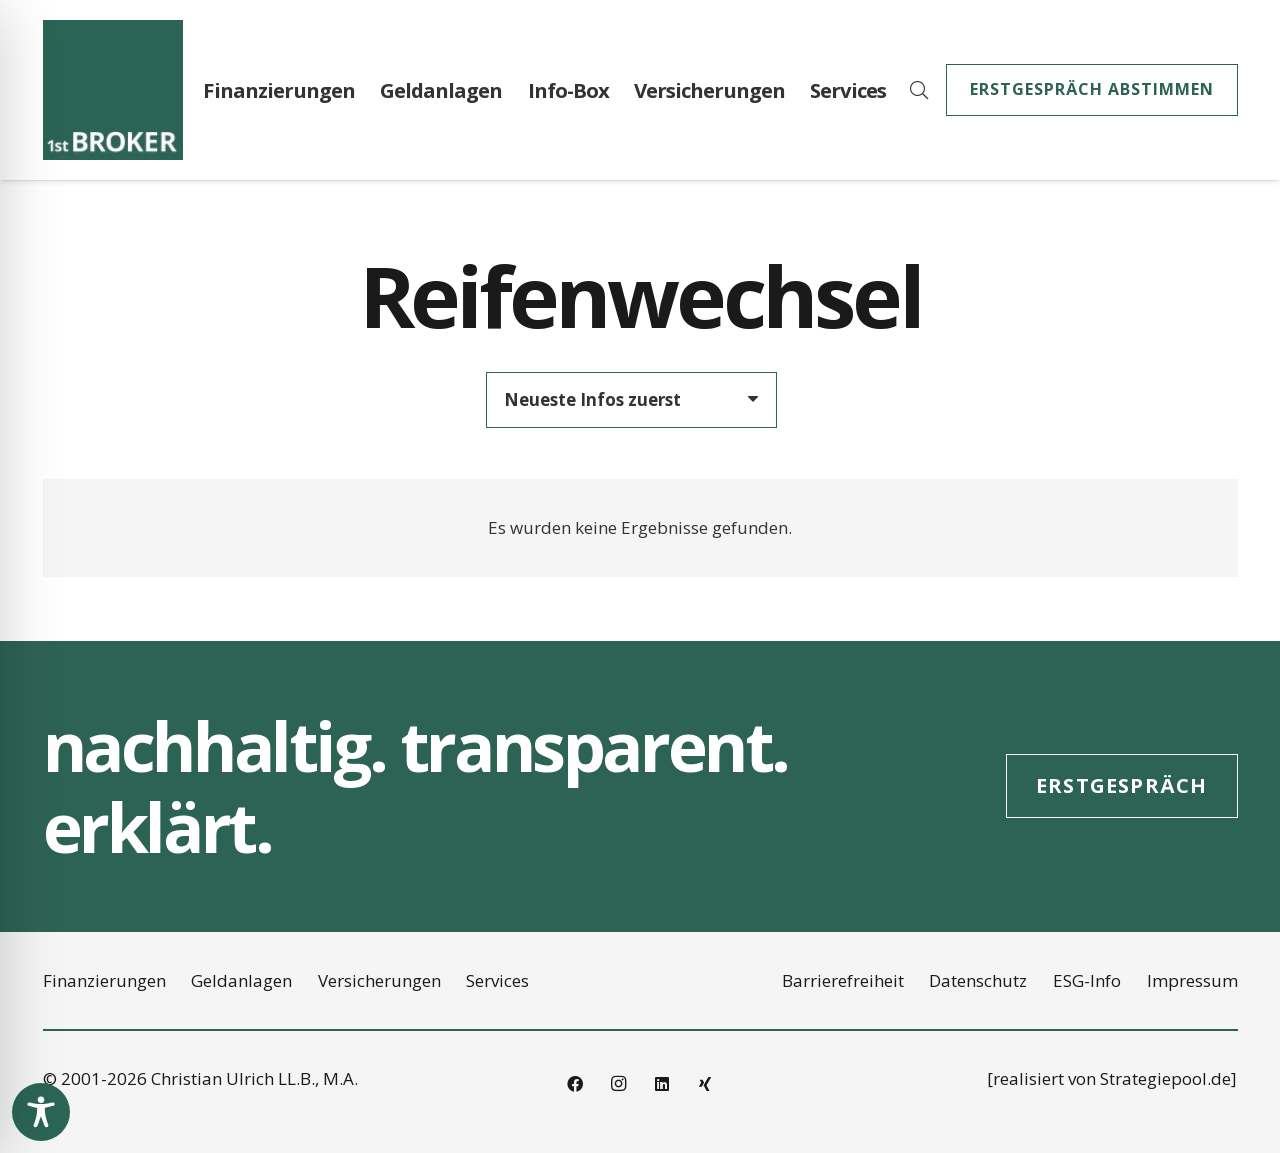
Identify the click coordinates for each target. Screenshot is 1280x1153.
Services (497, 980)
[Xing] (705, 1084)
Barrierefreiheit (843, 980)
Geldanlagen (241, 980)
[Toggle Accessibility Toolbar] (41, 1112)
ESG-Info (1087, 980)
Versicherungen (379, 980)
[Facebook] (575, 1084)
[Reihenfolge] (631, 400)
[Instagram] (618, 1084)
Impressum (1192, 980)
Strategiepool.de (1165, 1078)
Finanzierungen (104, 980)
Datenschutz (978, 980)
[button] (919, 90)
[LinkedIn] (662, 1084)
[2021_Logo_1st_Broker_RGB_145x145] (113, 90)
